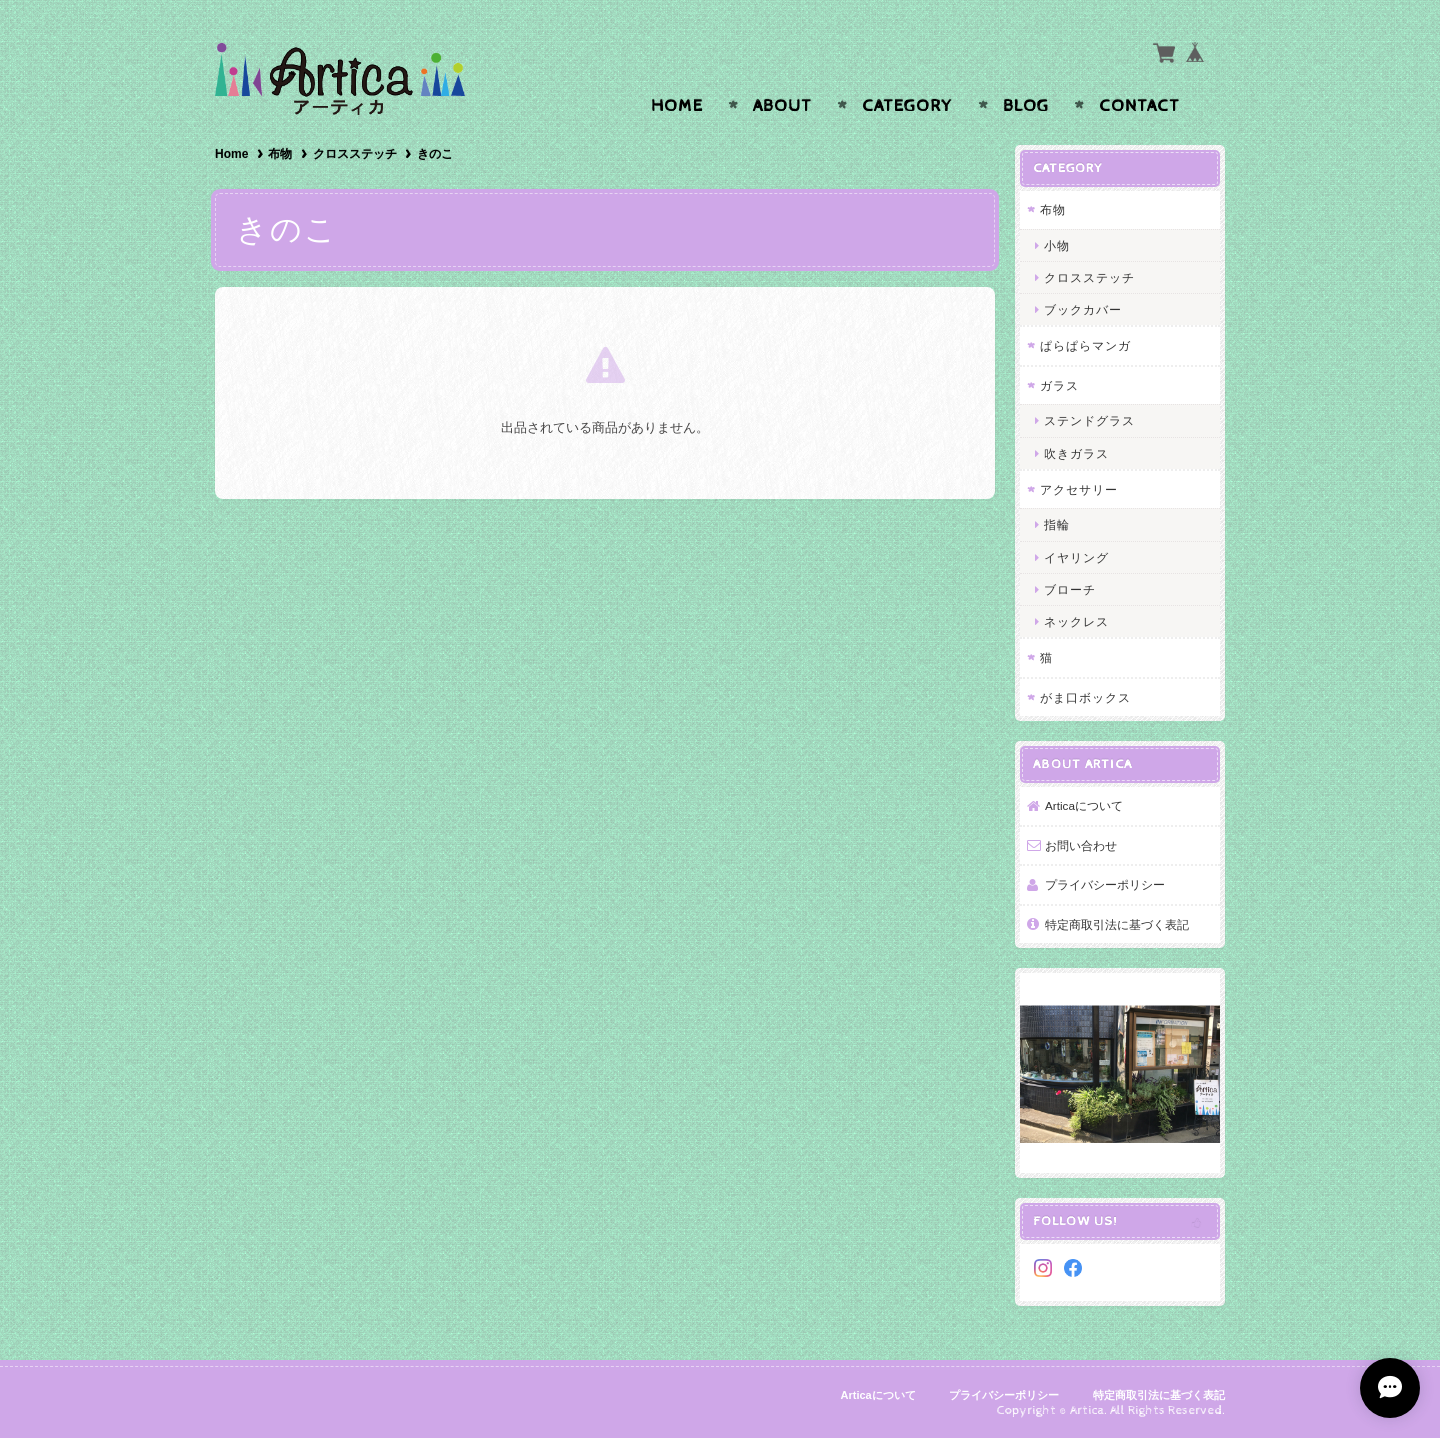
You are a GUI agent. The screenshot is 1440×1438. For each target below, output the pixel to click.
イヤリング (1076, 557)
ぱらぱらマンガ (1085, 345)
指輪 (1057, 524)
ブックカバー (1083, 309)
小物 (1057, 245)
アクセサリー (1079, 489)
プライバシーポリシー (1105, 884)
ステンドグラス (1089, 420)
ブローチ (1070, 589)
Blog (1026, 106)
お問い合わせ (1081, 845)
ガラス (1059, 385)
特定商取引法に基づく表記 (1117, 924)
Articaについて (1084, 805)
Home (677, 106)
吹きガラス (1076, 453)
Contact (1139, 106)
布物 (280, 154)
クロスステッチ (355, 154)
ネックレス (1076, 621)
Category (907, 106)
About (782, 106)
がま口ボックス (1085, 697)
